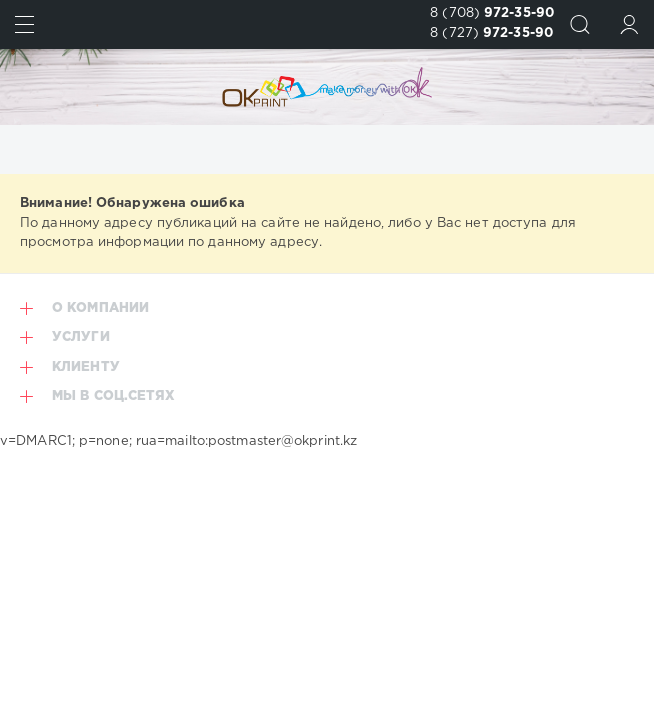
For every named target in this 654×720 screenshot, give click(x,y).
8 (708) (492, 13)
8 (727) (491, 33)
